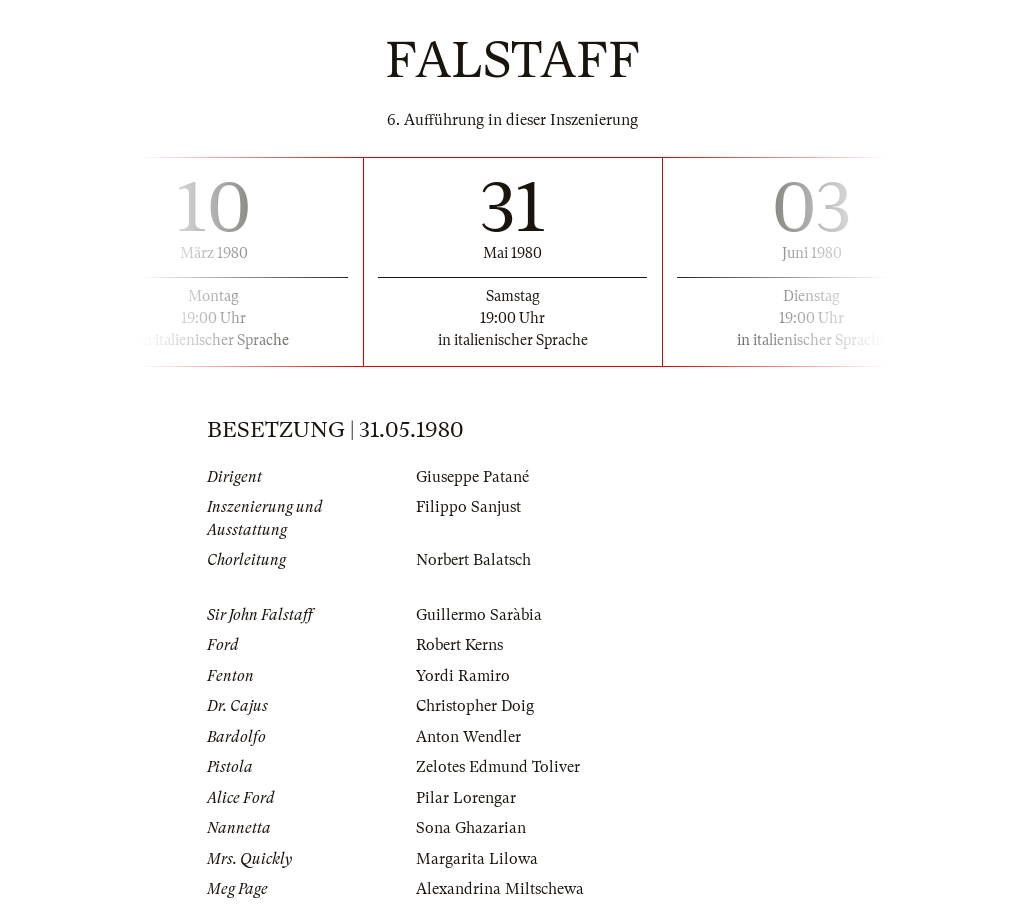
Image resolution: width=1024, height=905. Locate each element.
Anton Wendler (468, 737)
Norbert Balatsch (473, 560)
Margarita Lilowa (477, 859)
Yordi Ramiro (463, 676)
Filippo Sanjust (468, 507)
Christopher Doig (475, 706)
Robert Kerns (459, 645)
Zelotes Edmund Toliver (498, 767)
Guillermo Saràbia (479, 615)
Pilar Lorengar (466, 798)
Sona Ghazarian (471, 828)
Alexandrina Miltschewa (500, 889)
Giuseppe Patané (472, 477)
